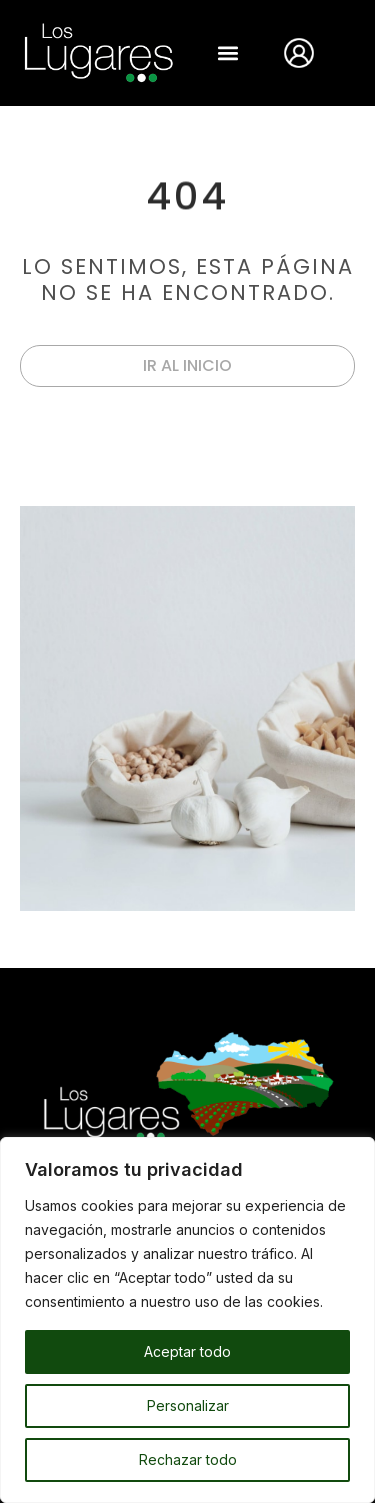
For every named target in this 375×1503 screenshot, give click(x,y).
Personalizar (188, 1405)
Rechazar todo (188, 1459)
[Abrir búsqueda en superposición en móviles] (347, 52)
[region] (187, 1320)
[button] (228, 52)
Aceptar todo (187, 1351)
